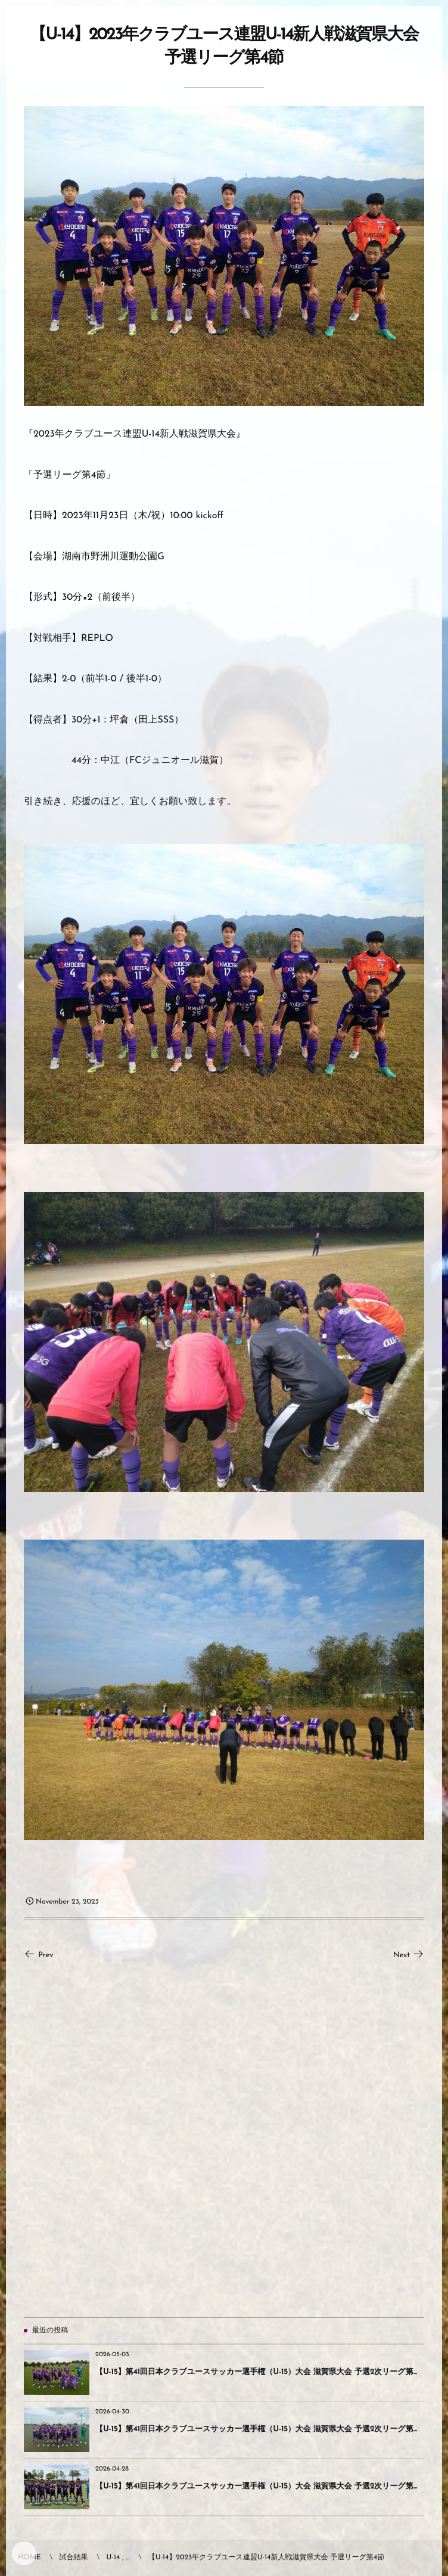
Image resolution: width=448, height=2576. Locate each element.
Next (408, 1956)
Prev (39, 1956)
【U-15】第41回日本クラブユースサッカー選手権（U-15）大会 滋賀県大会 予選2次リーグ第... (256, 2372)
